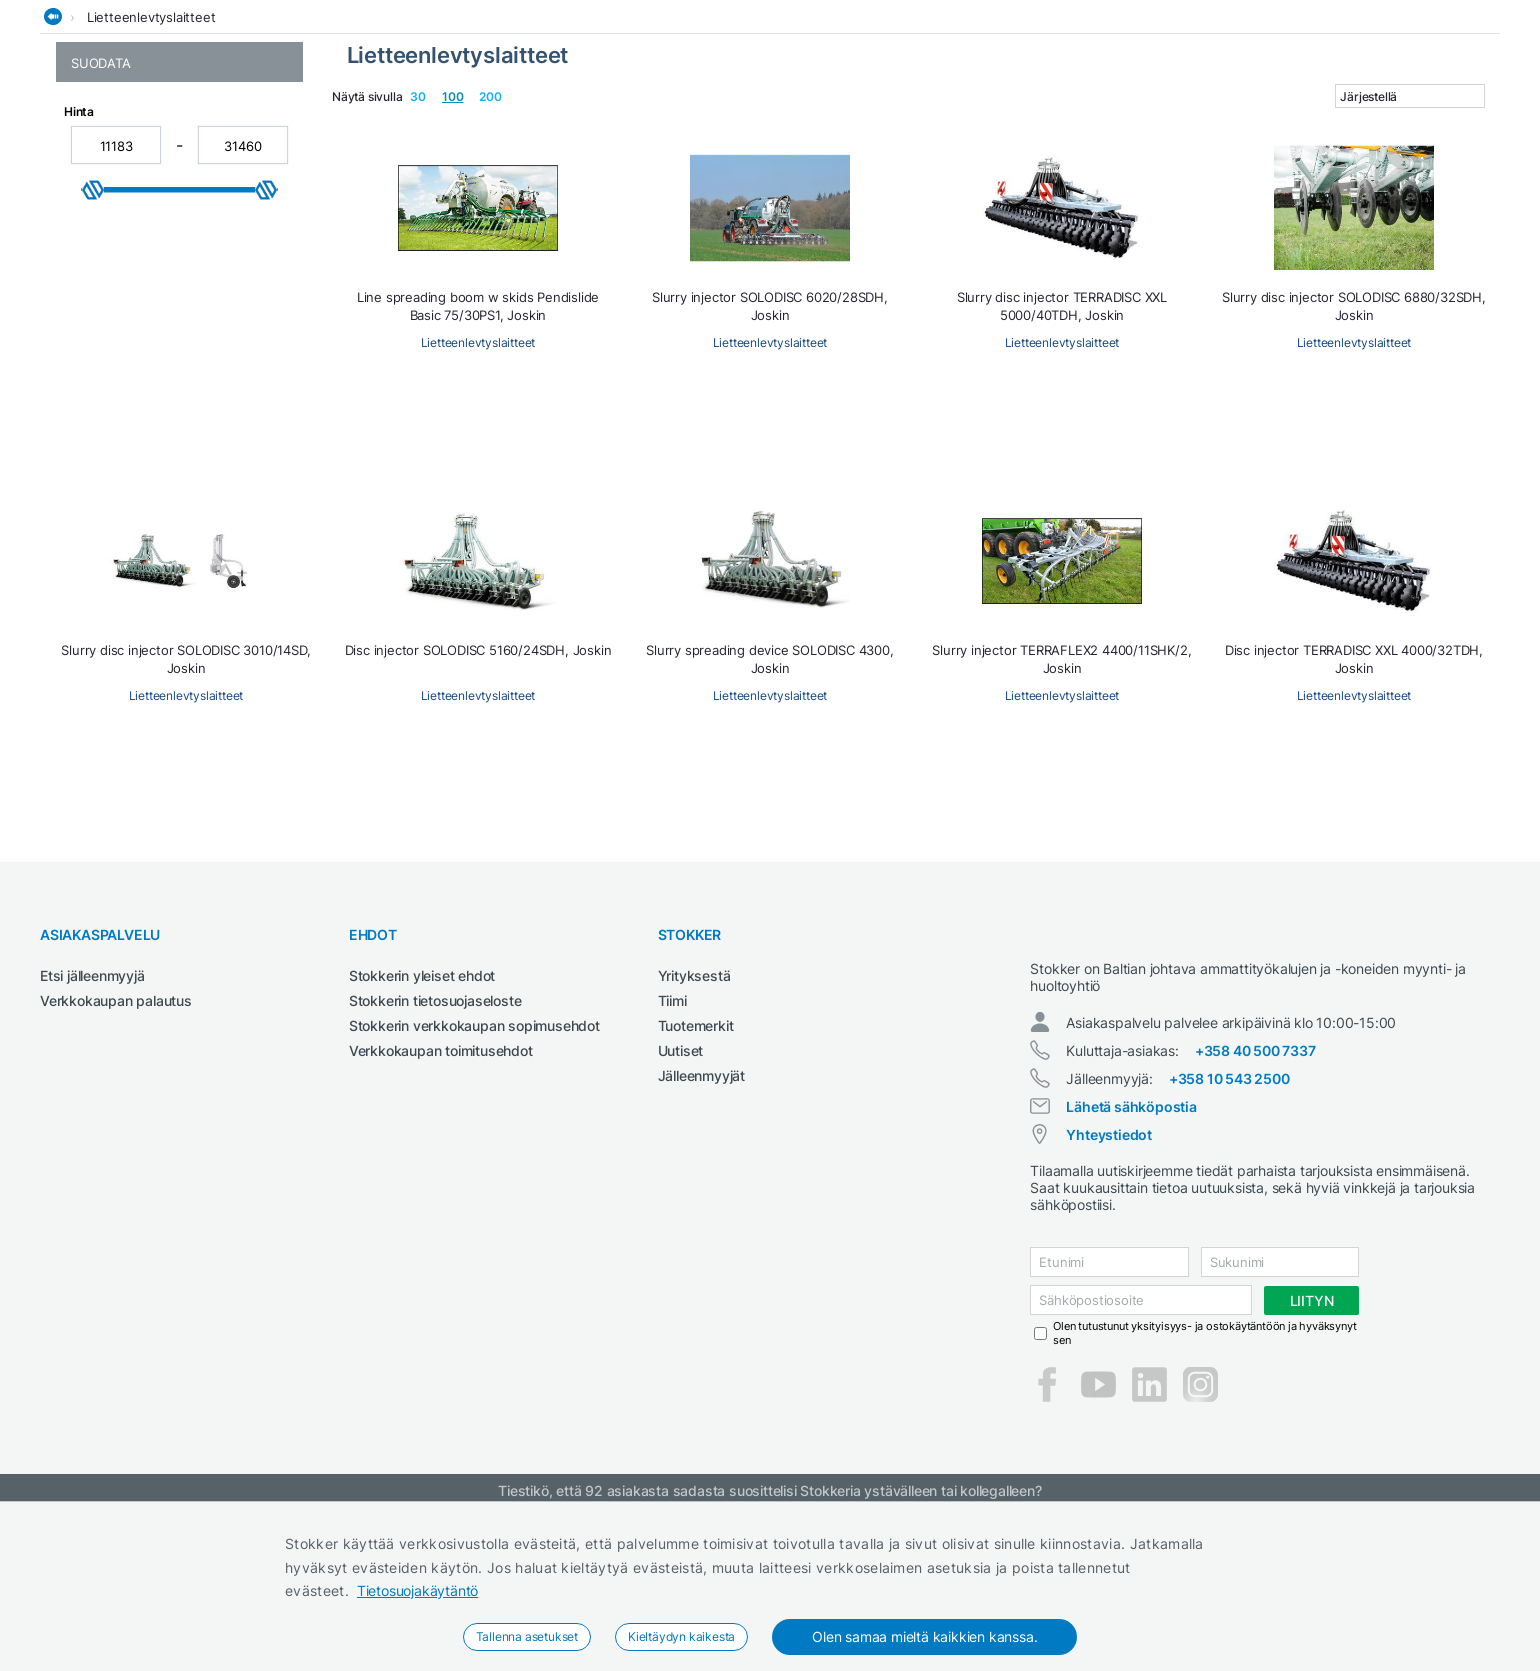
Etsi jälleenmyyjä (92, 1121)
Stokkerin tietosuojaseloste (435, 1146)
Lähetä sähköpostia (1131, 1270)
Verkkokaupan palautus (116, 1146)
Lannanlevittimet (122, 214)
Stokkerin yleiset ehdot (422, 1121)
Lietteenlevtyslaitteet (151, 163)
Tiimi (672, 1146)
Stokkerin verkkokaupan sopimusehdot (474, 1171)
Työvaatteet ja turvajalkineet (1155, 123)
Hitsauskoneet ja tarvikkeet (309, 123)
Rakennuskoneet (861, 123)
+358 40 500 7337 (1255, 1214)
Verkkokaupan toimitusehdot (441, 1196)
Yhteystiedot (1109, 1298)
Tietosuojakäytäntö (417, 1590)
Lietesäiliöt (103, 235)
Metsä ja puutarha (727, 123)
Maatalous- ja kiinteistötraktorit (534, 123)
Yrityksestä (694, 1121)
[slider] (93, 447)
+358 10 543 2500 (1229, 1242)
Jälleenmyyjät (701, 1221)
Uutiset (681, 1196)
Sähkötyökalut (985, 123)
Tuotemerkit (696, 1171)
